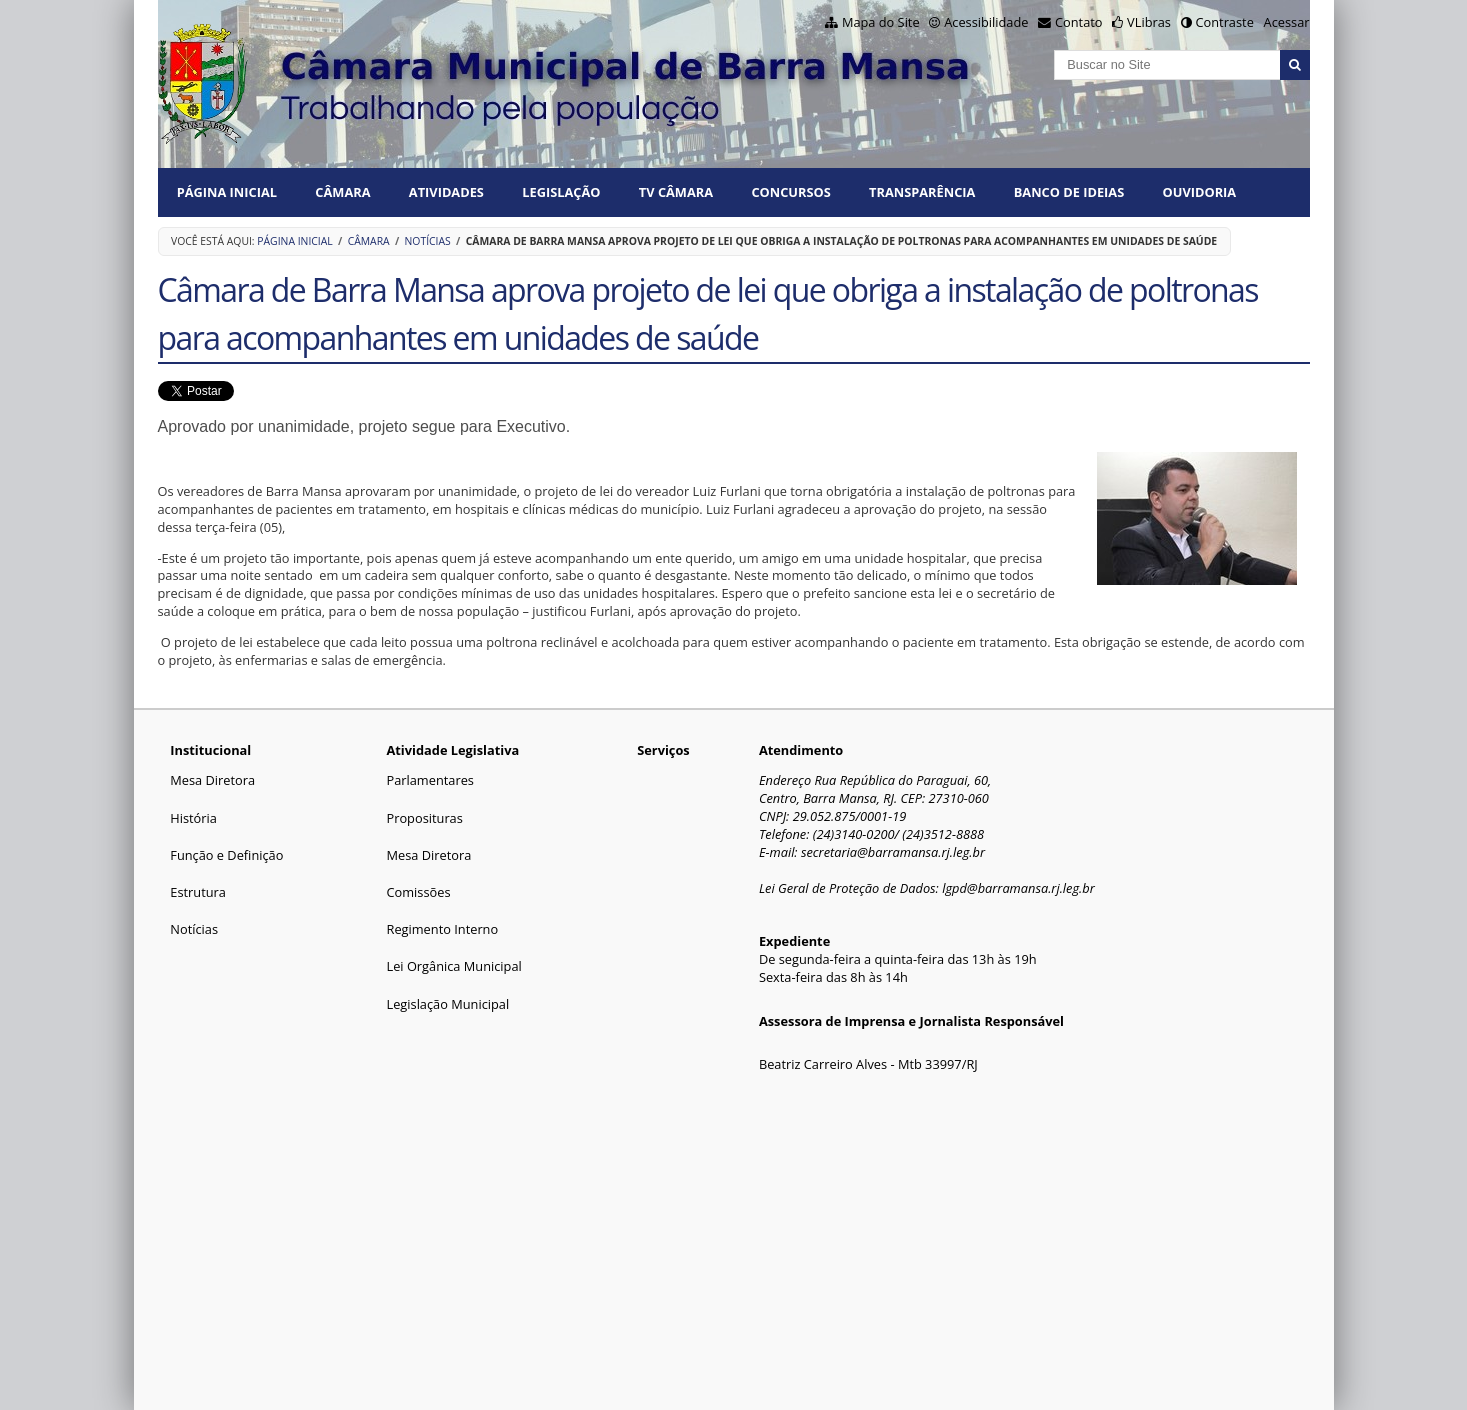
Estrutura (198, 892)
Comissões (418, 892)
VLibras (1149, 22)
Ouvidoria (1200, 192)
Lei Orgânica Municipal (453, 966)
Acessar (1287, 22)
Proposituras (424, 818)
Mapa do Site (881, 22)
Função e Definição (226, 855)
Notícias (428, 241)
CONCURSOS (790, 192)
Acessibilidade (986, 22)
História (193, 818)
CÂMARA (342, 192)
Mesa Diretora (212, 780)
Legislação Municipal (447, 1004)
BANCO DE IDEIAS (1069, 192)
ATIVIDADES (446, 192)
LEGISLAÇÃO (561, 192)
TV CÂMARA (676, 192)
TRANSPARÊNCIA (922, 192)
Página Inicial (227, 192)
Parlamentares (429, 780)
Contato (1079, 22)
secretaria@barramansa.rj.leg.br (893, 852)
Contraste (1224, 22)
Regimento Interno (442, 929)
